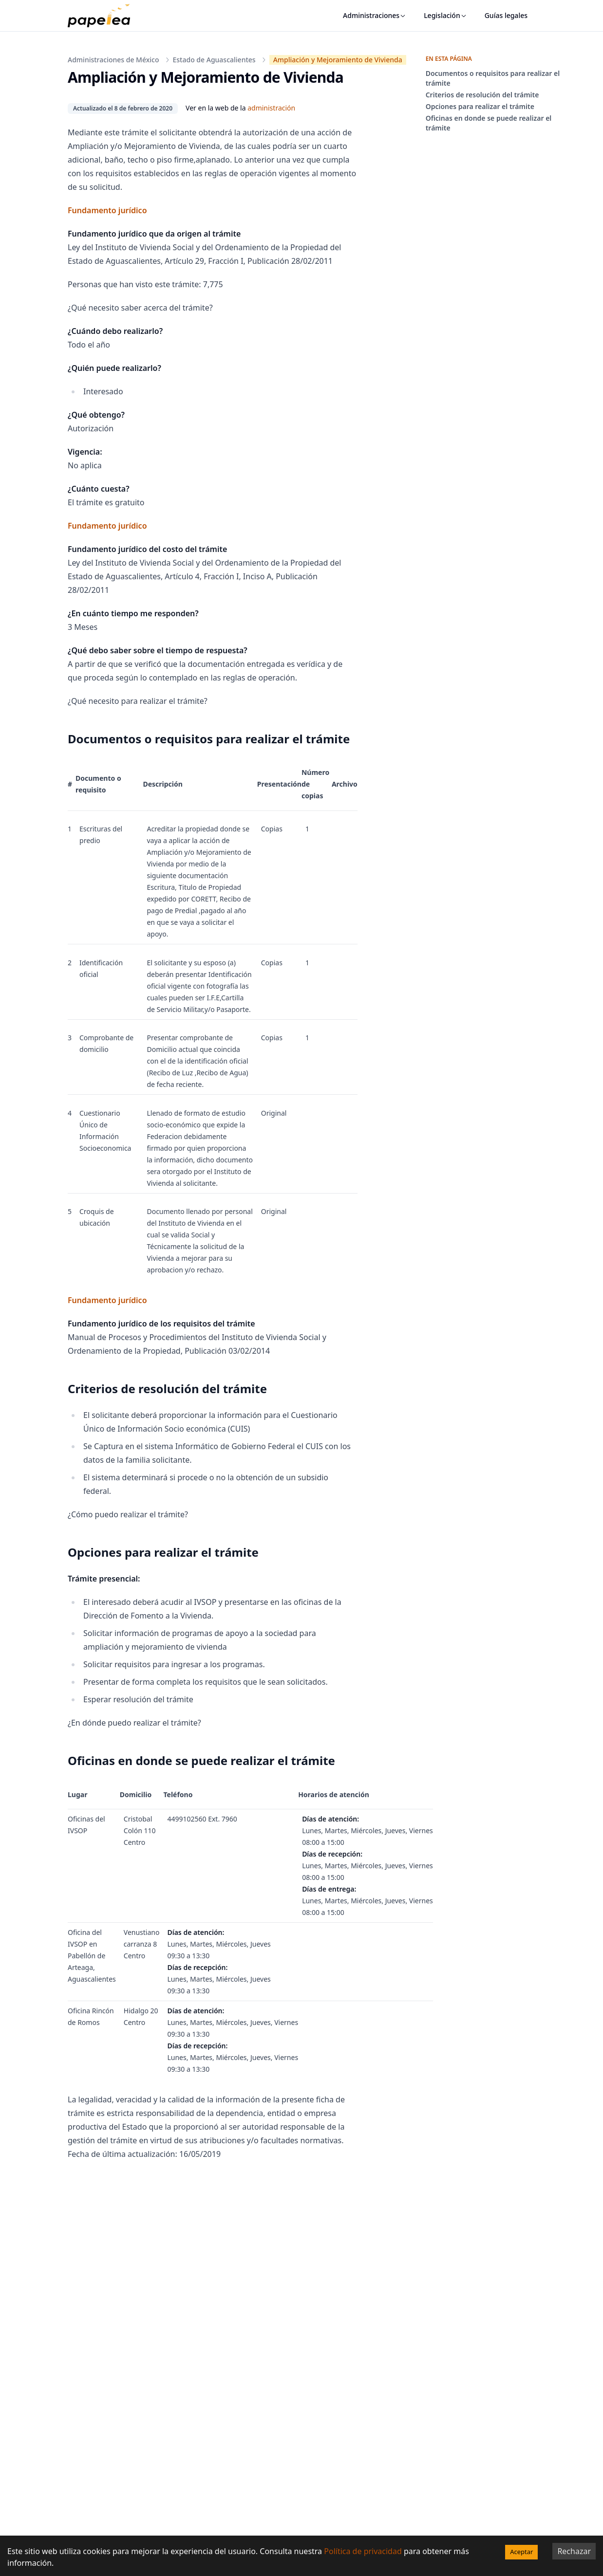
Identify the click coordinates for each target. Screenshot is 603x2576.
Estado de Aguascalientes (214, 59)
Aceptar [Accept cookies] (521, 2551)
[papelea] (104, 15)
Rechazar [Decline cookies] (574, 2551)
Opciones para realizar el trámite (480, 106)
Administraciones (374, 15)
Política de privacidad (363, 2551)
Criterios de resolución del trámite (482, 94)
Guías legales (506, 15)
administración (271, 107)
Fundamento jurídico (107, 210)
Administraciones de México (113, 59)
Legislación (445, 15)
